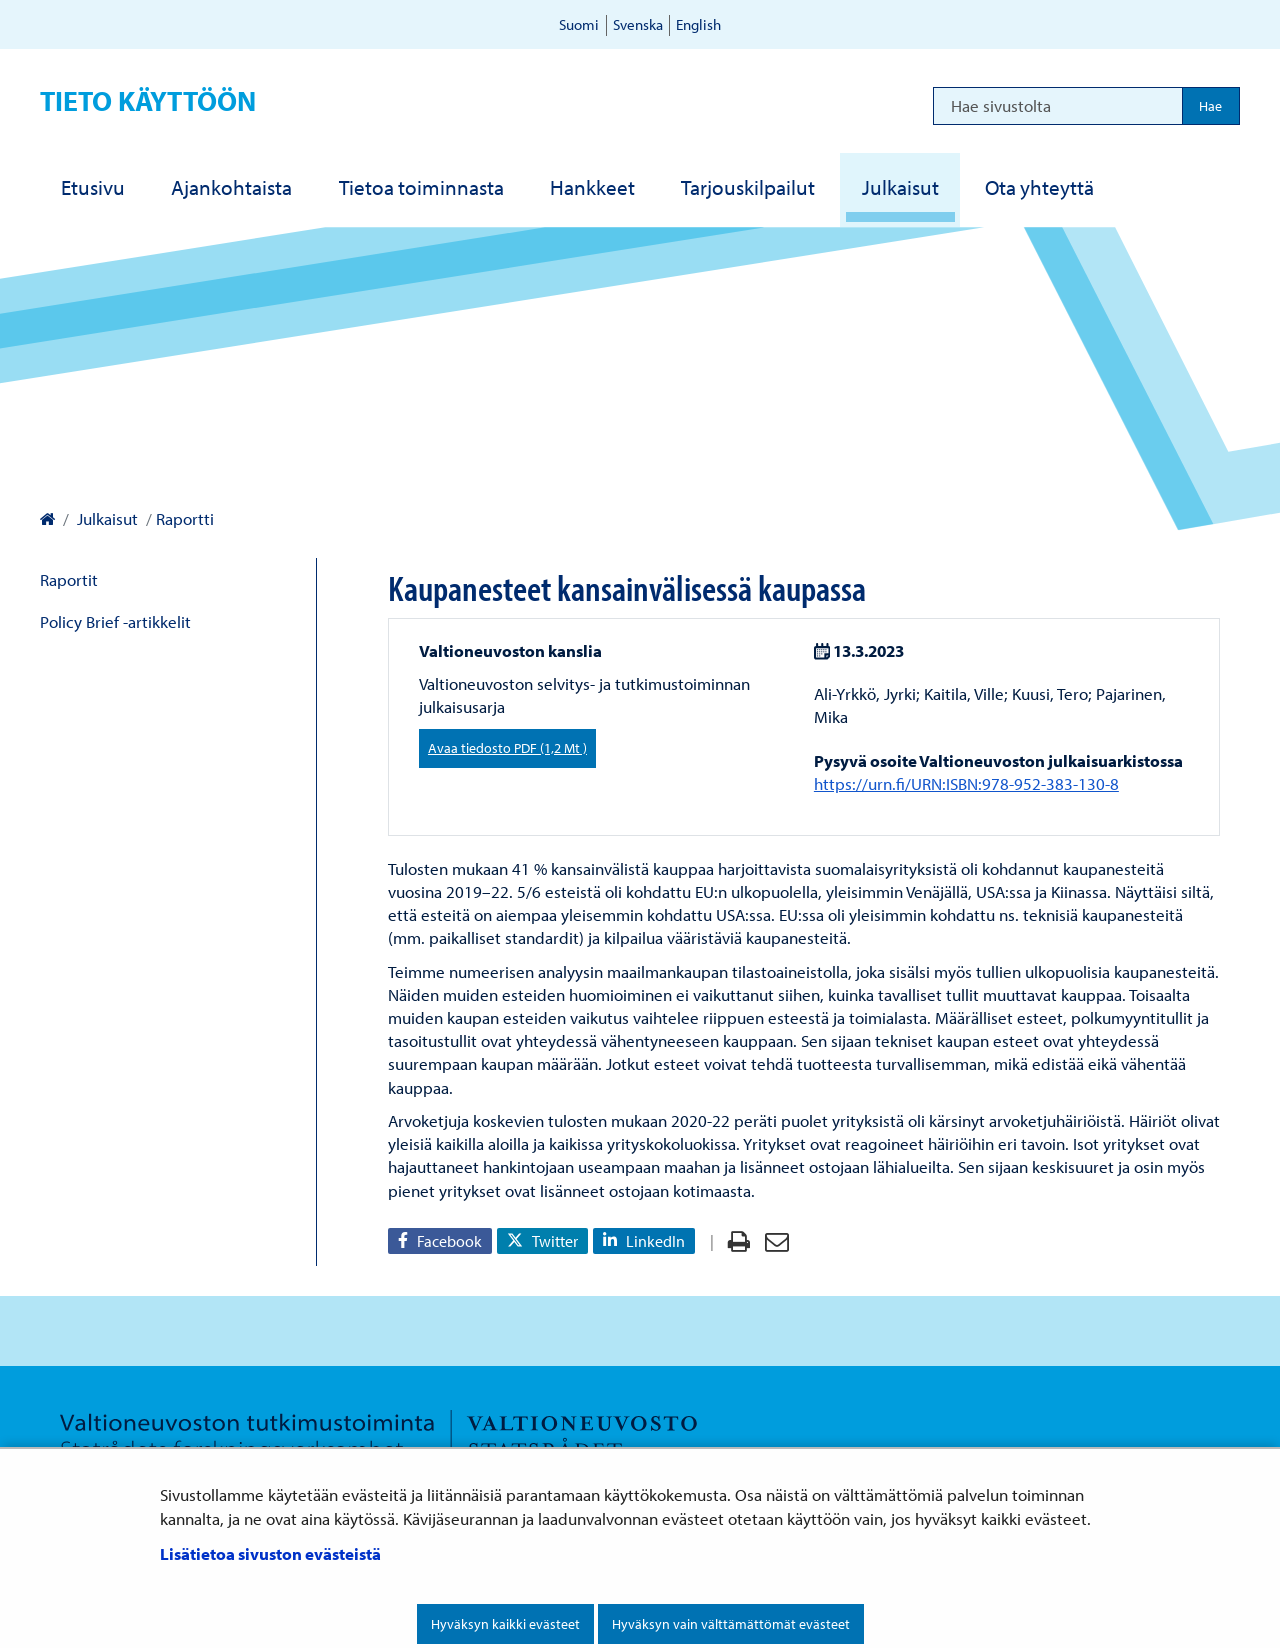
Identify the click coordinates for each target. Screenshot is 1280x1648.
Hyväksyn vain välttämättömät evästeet (731, 1624)
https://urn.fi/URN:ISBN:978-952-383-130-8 (966, 783)
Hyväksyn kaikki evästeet (505, 1624)
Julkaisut (105, 518)
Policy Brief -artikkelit (115, 621)
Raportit (69, 579)
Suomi (579, 24)
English (698, 24)
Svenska (638, 24)
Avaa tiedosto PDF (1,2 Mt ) (507, 748)
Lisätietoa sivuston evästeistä (270, 1553)
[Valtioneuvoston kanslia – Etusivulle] (47, 518)
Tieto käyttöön (148, 100)
